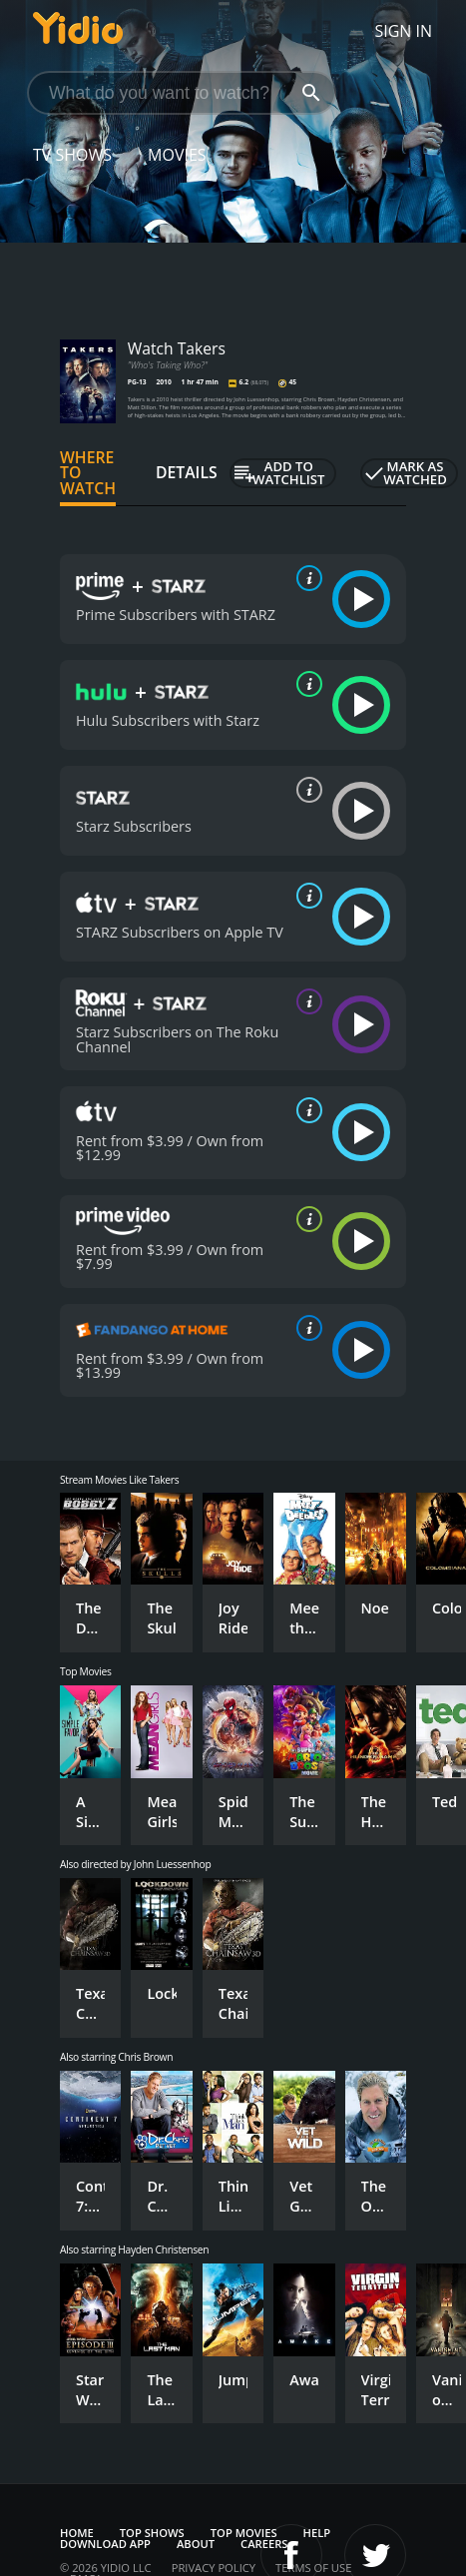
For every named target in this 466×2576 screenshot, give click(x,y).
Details (187, 472)
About (196, 2543)
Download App (105, 2543)
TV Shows (72, 155)
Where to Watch (88, 473)
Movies (177, 155)
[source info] (305, 578)
